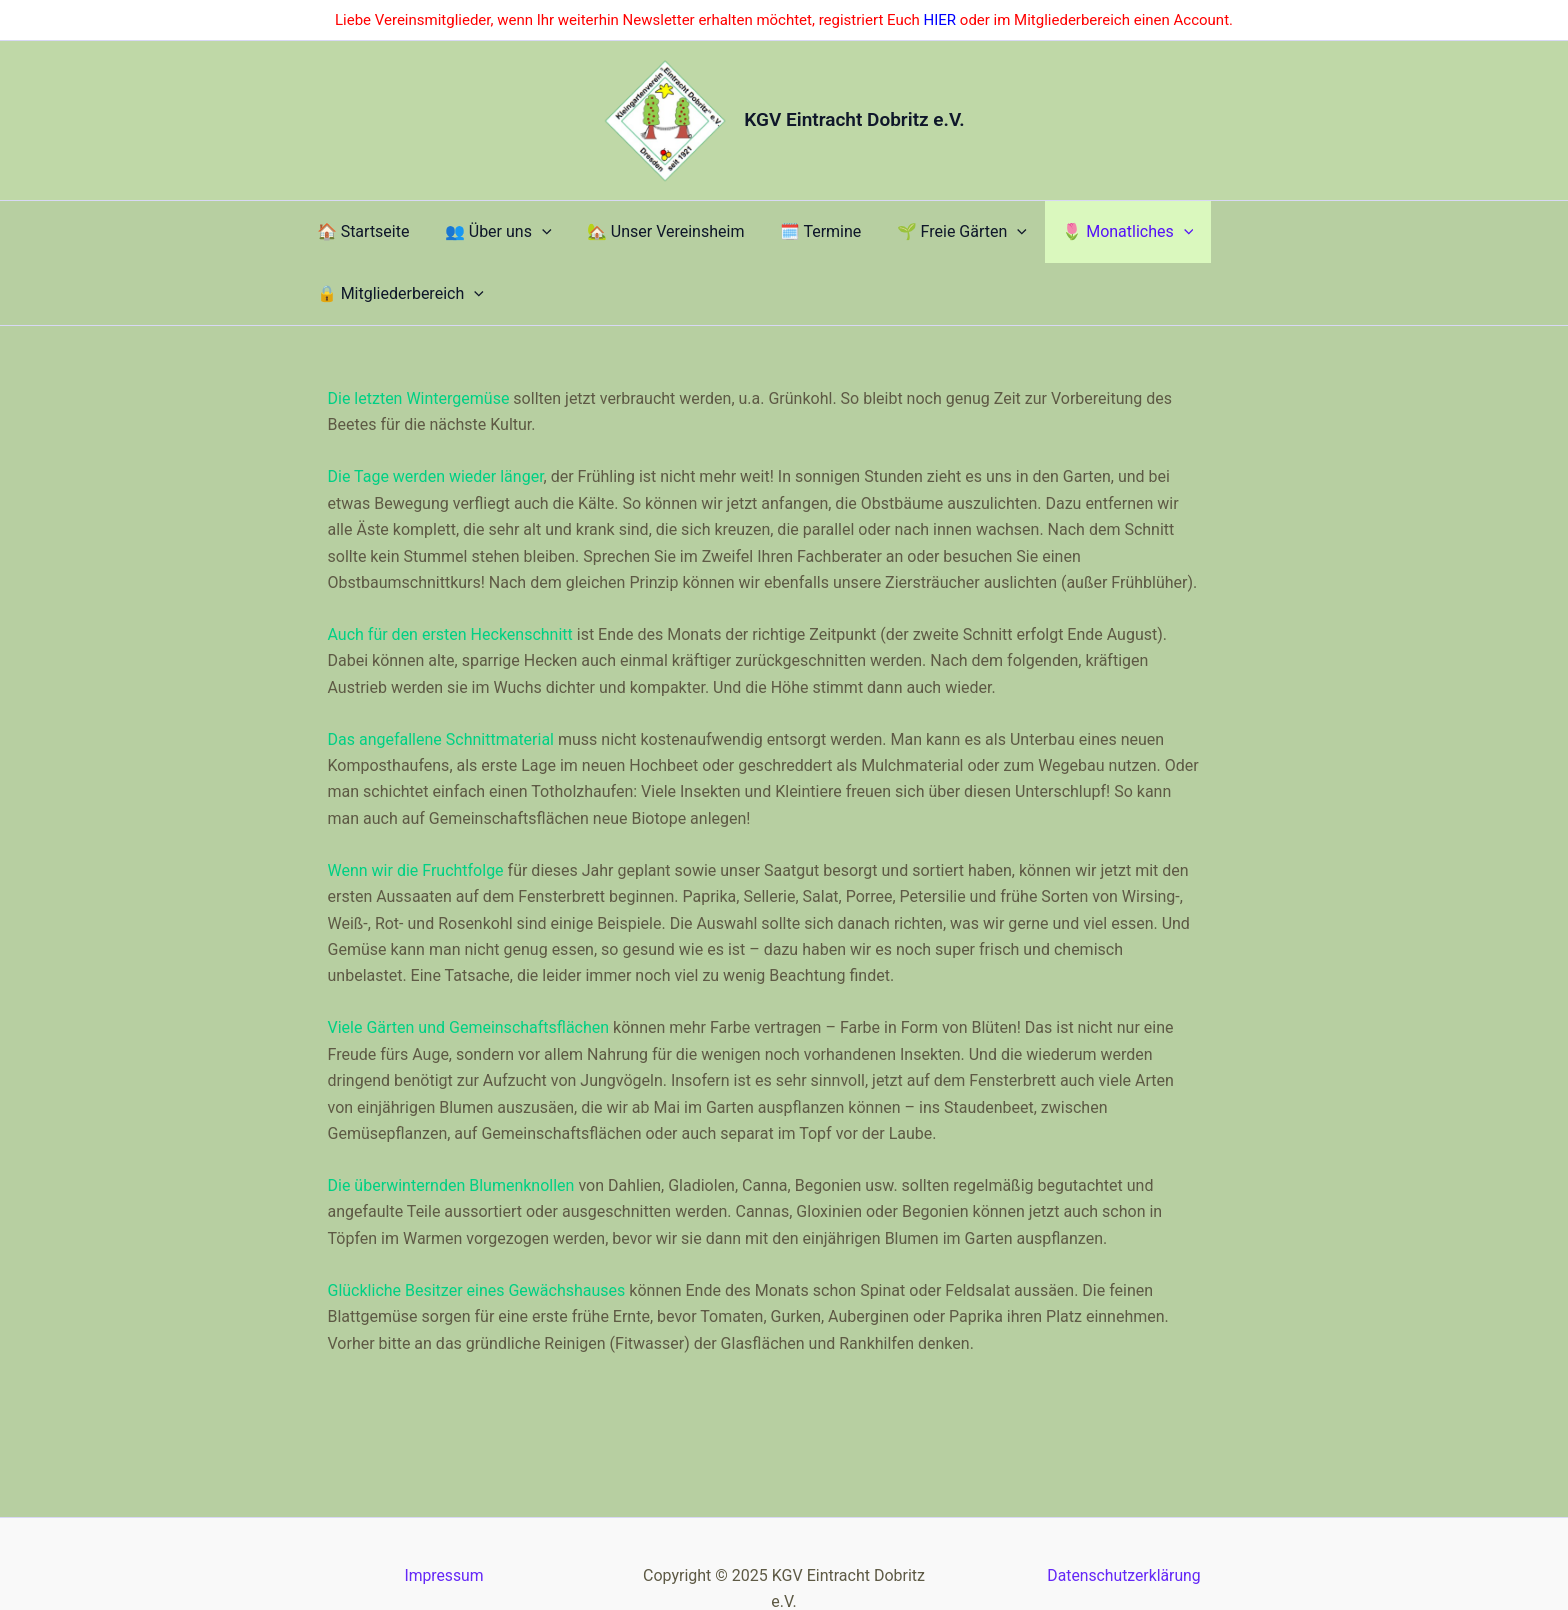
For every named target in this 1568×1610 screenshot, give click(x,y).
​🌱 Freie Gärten (866, 237)
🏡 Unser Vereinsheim (617, 236)
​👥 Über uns (472, 237)
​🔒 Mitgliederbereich (1170, 237)
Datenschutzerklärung (1124, 1523)
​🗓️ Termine (749, 236)
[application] (516, 237)
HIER (940, 20)
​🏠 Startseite (360, 236)
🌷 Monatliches (1008, 237)
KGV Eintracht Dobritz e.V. (854, 119)
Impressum (444, 1523)
